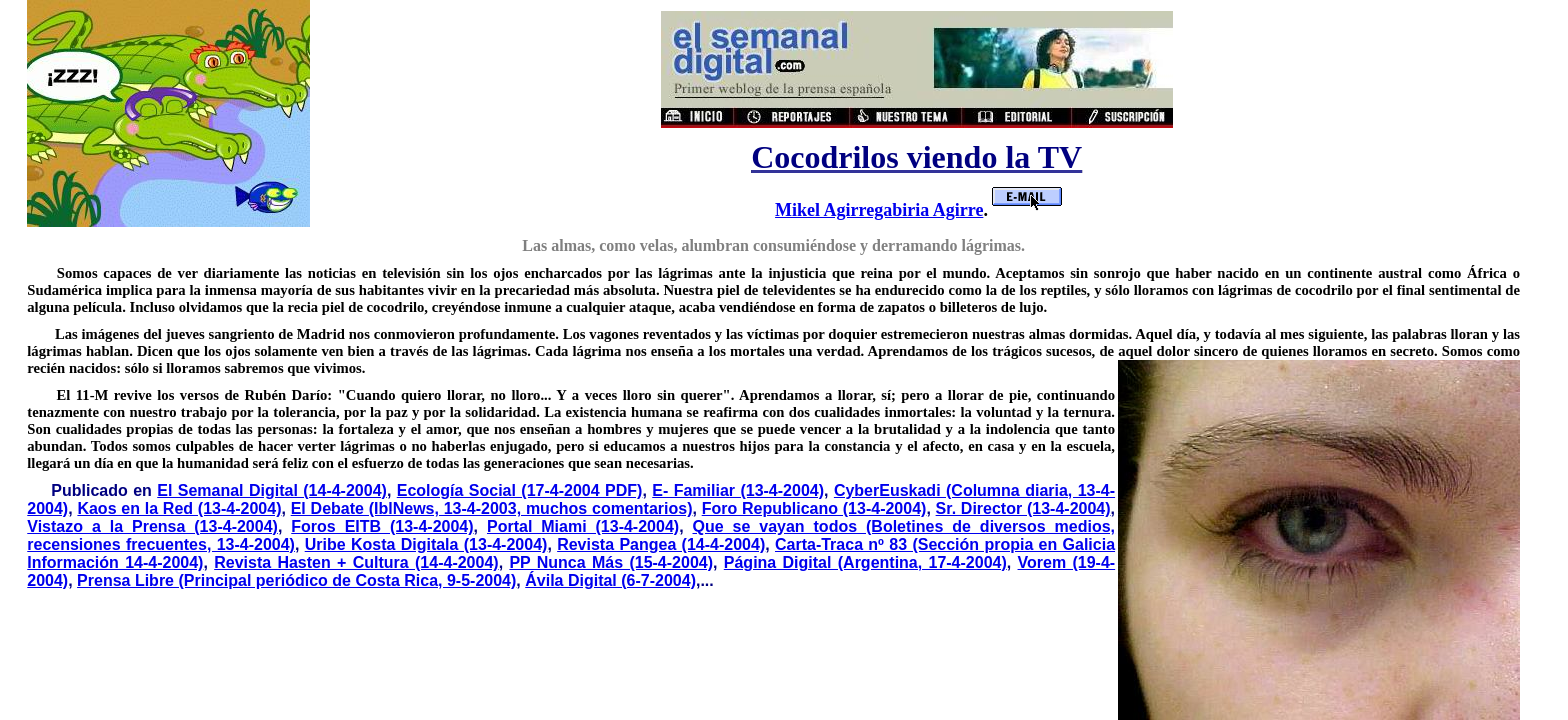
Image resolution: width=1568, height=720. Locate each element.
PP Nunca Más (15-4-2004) (611, 562)
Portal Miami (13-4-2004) (583, 526)
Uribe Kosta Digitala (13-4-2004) (426, 544)
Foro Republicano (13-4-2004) (814, 508)
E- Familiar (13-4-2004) (738, 490)
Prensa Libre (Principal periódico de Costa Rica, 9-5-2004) (296, 580)
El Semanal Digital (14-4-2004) (272, 490)
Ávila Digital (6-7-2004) (610, 580)
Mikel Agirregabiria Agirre (879, 210)
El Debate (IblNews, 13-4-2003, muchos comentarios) (492, 508)
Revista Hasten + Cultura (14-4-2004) (356, 562)
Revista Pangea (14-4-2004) (661, 544)
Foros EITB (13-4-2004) (382, 526)
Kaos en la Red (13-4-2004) (179, 508)
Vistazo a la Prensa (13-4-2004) (152, 526)
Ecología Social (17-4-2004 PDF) (520, 490)
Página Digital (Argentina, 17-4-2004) (865, 562)
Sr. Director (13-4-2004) (1023, 508)
